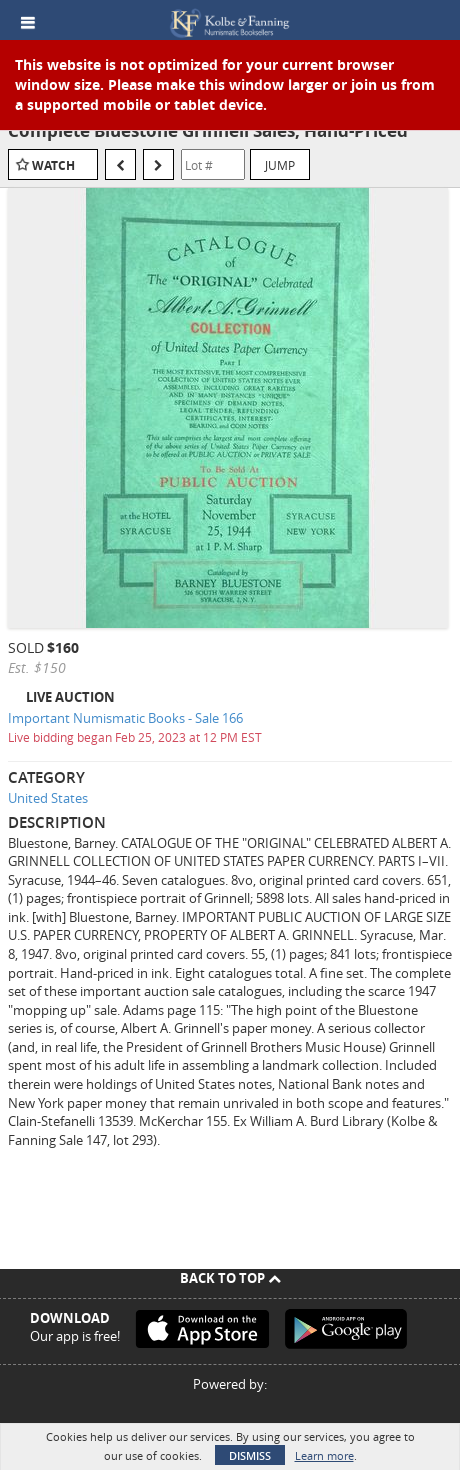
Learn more (324, 1455)
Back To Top (230, 1278)
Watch (53, 165)
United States (48, 798)
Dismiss (250, 1455)
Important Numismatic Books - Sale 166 (125, 718)
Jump (280, 165)
